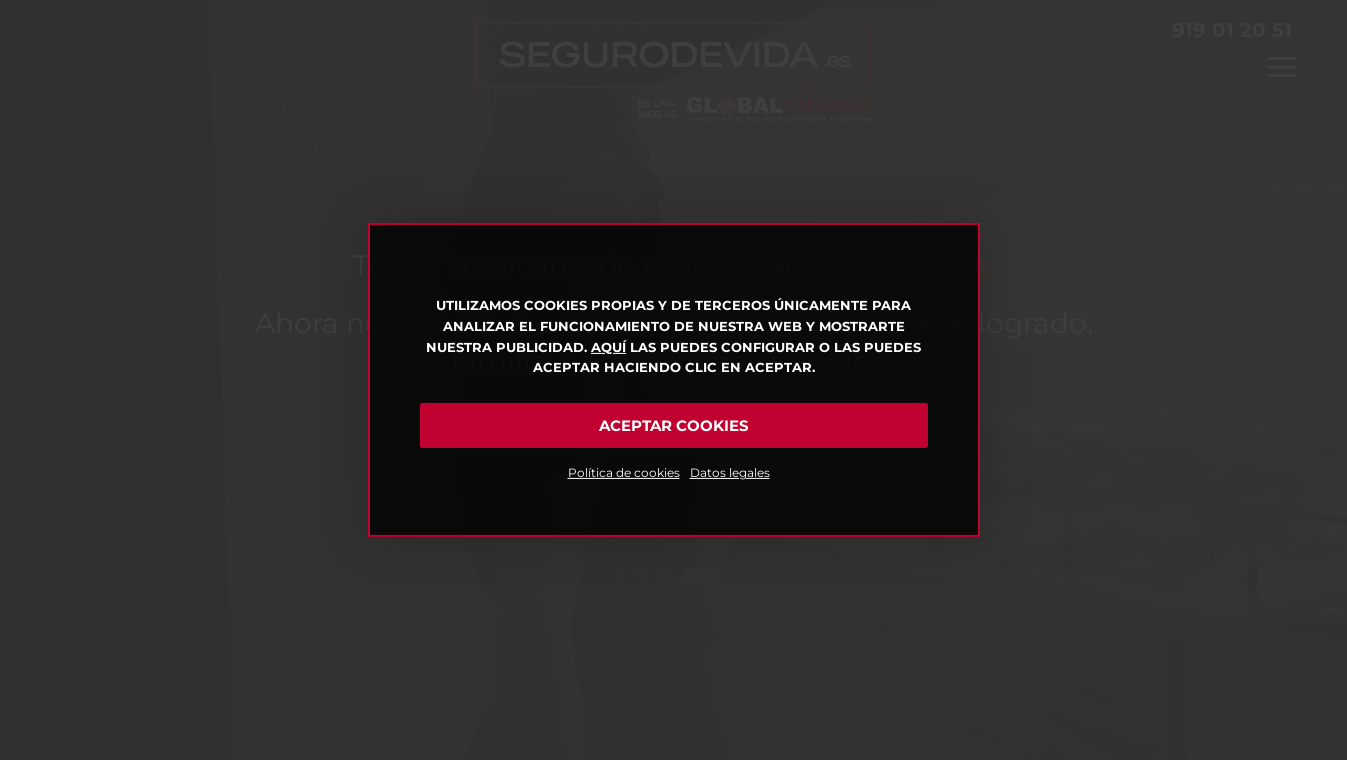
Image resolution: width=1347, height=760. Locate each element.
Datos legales (730, 472)
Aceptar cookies (674, 425)
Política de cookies (624, 472)
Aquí (608, 347)
